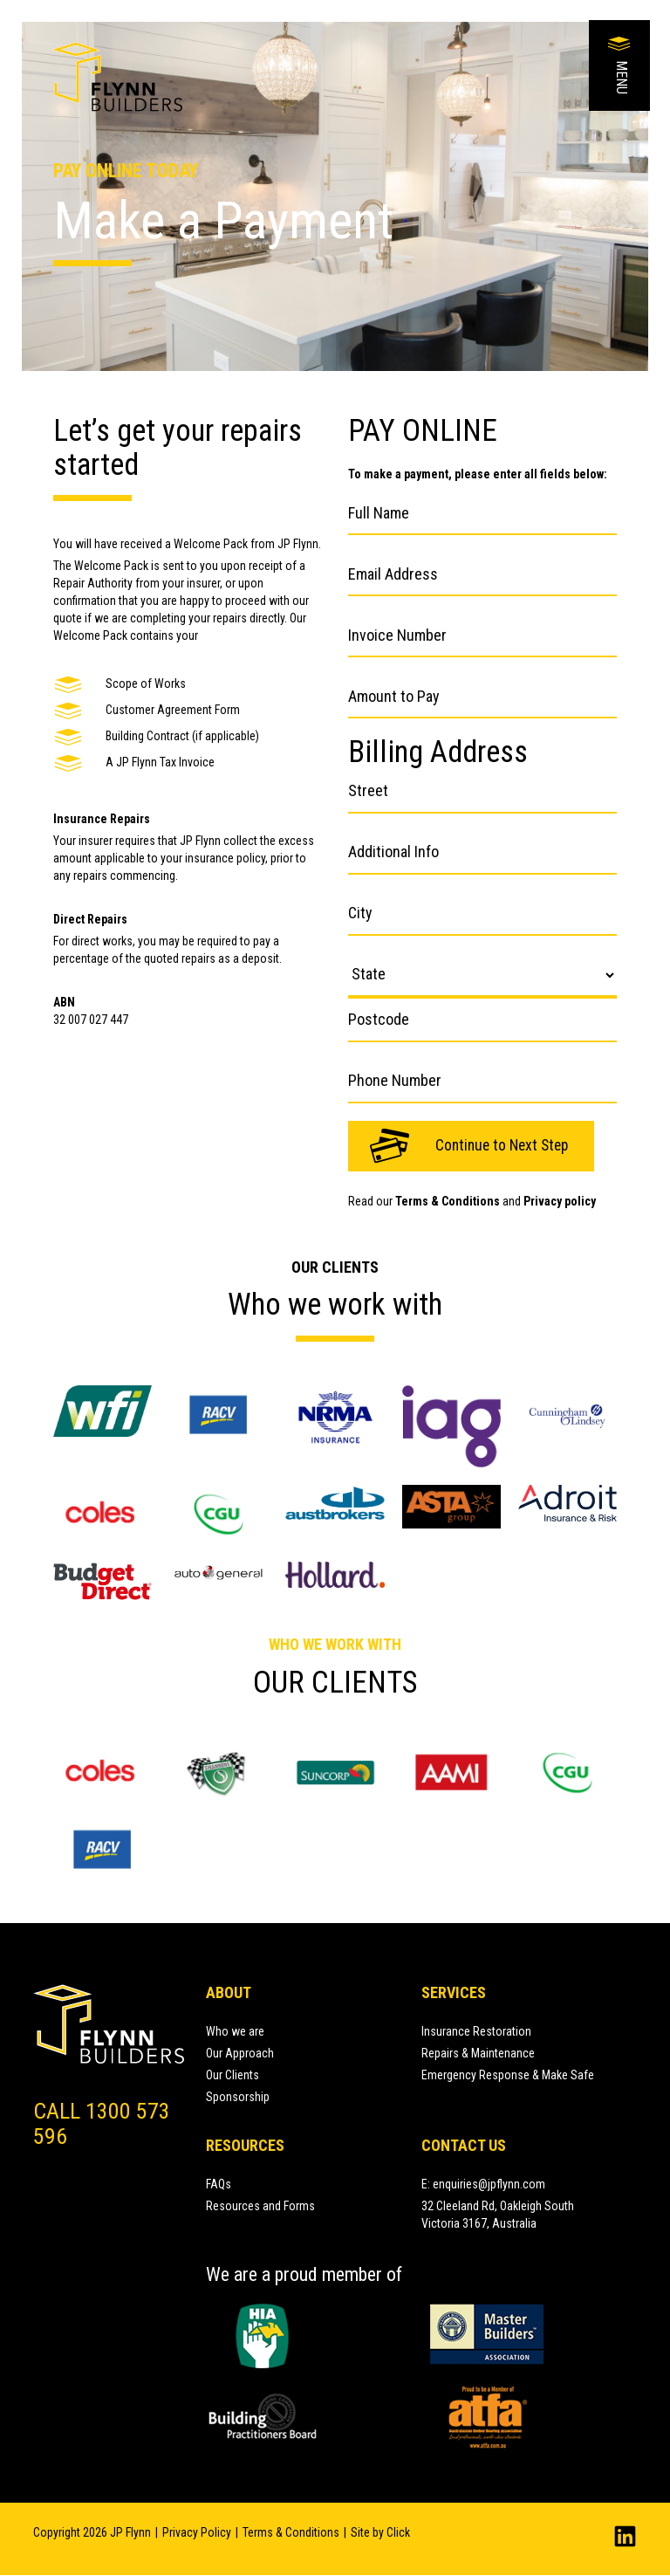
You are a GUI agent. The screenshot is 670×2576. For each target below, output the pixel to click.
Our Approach (240, 2053)
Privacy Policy (196, 2533)
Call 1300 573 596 (98, 2123)
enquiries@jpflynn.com (489, 2184)
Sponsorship (238, 2097)
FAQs (218, 2184)
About (228, 1993)
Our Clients (232, 2075)
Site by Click (380, 2533)
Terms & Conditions (447, 1201)
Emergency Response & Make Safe (507, 2075)
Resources (245, 2145)
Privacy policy (559, 1201)
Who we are (235, 2031)
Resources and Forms (260, 2206)
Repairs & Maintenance (478, 2053)
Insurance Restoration (476, 2031)
